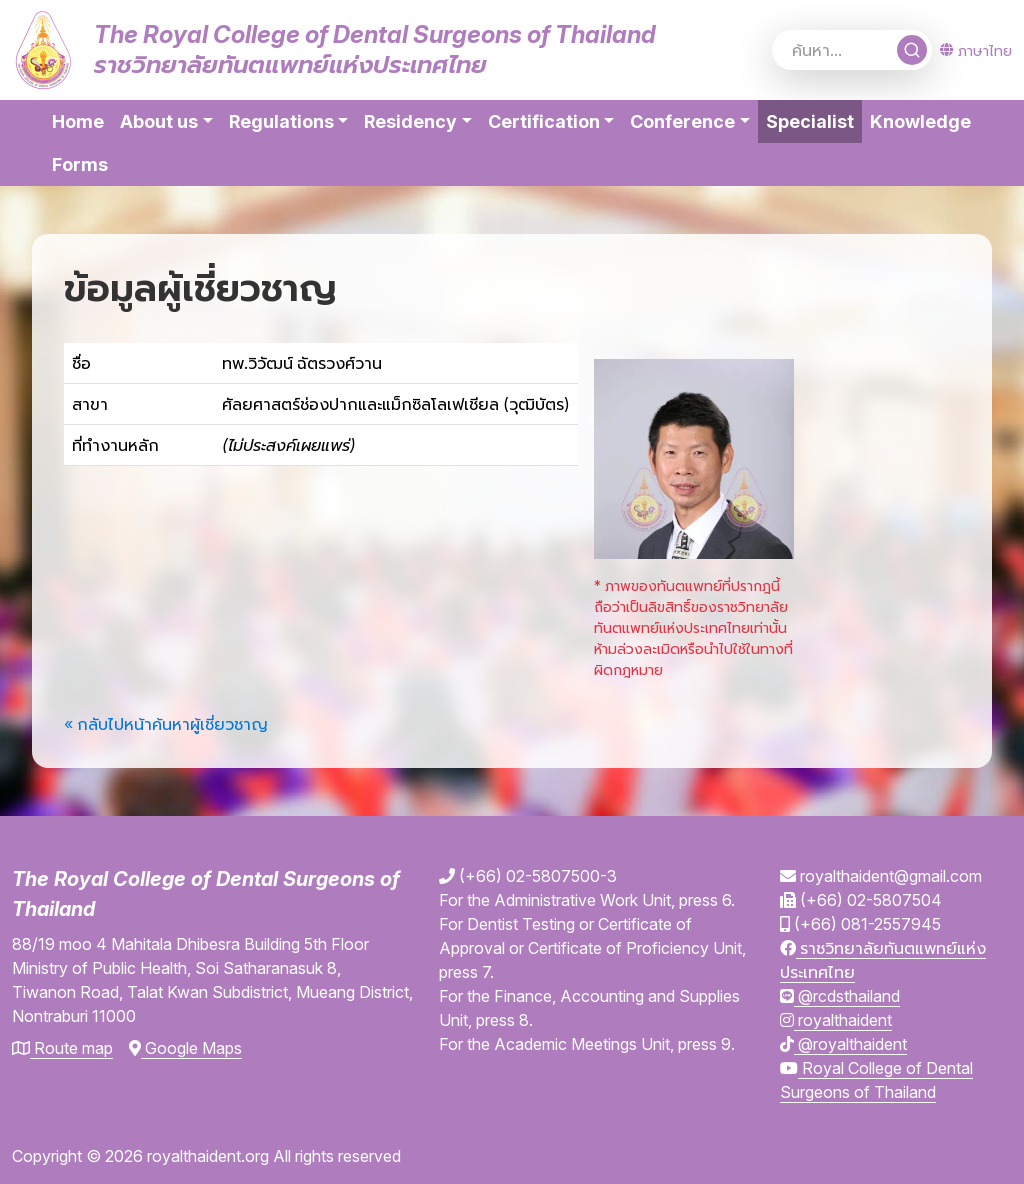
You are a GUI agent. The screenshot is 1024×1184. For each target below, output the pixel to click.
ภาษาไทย (976, 50)
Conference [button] (682, 121)
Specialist (814, 119)
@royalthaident (843, 1044)
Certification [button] (544, 121)
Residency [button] (410, 121)
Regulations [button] (281, 121)
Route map (62, 1048)
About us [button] (159, 121)
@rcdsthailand (840, 996)
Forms (80, 164)
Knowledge (920, 121)
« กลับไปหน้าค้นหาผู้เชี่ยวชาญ (166, 724)
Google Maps (185, 1048)
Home (78, 121)
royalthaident (836, 1020)
